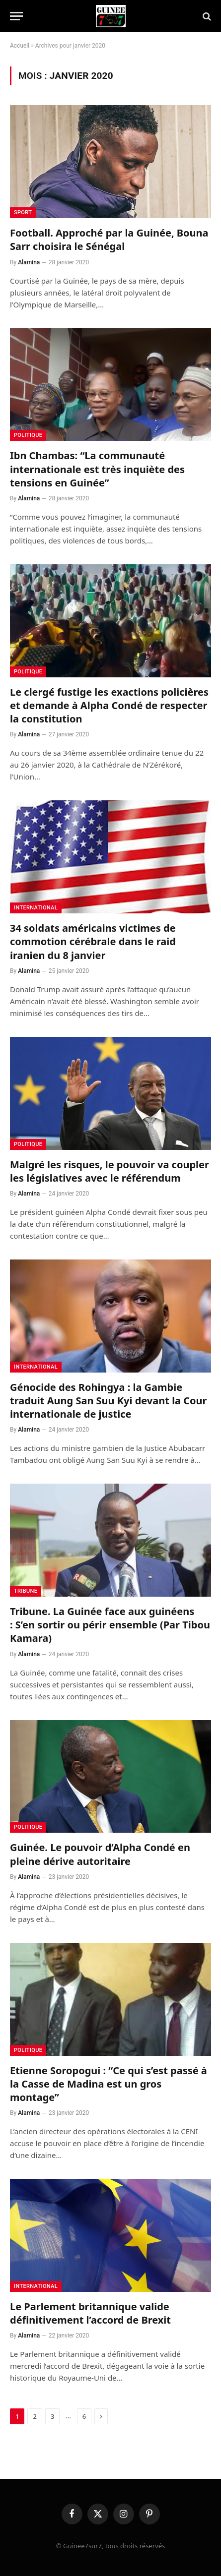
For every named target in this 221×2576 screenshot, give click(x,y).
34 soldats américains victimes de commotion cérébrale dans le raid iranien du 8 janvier (93, 941)
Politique (28, 435)
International (36, 907)
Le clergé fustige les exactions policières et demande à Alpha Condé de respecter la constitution (109, 705)
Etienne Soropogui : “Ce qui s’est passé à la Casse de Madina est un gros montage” (108, 2084)
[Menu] (16, 16)
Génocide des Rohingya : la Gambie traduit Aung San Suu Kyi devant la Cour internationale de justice (108, 1400)
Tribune (25, 1591)
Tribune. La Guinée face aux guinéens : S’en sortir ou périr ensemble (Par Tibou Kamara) (110, 1625)
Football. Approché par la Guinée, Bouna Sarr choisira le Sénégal (109, 239)
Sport (23, 212)
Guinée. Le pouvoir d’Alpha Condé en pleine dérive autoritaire (100, 1854)
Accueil (19, 45)
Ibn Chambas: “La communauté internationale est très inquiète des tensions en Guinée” (97, 469)
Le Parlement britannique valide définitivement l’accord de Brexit (90, 2313)
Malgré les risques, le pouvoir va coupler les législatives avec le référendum (109, 1171)
